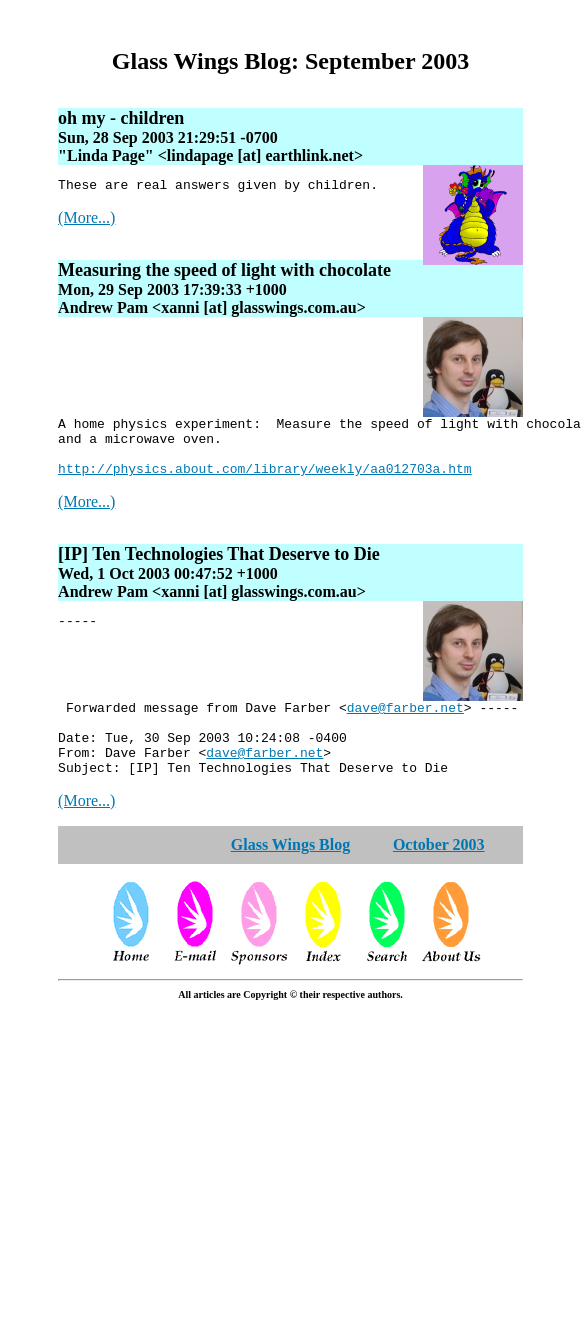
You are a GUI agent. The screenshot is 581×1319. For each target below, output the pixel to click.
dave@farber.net (405, 725)
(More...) (86, 220)
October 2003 (439, 874)
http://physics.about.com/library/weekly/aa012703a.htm (264, 483)
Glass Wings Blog (290, 874)
